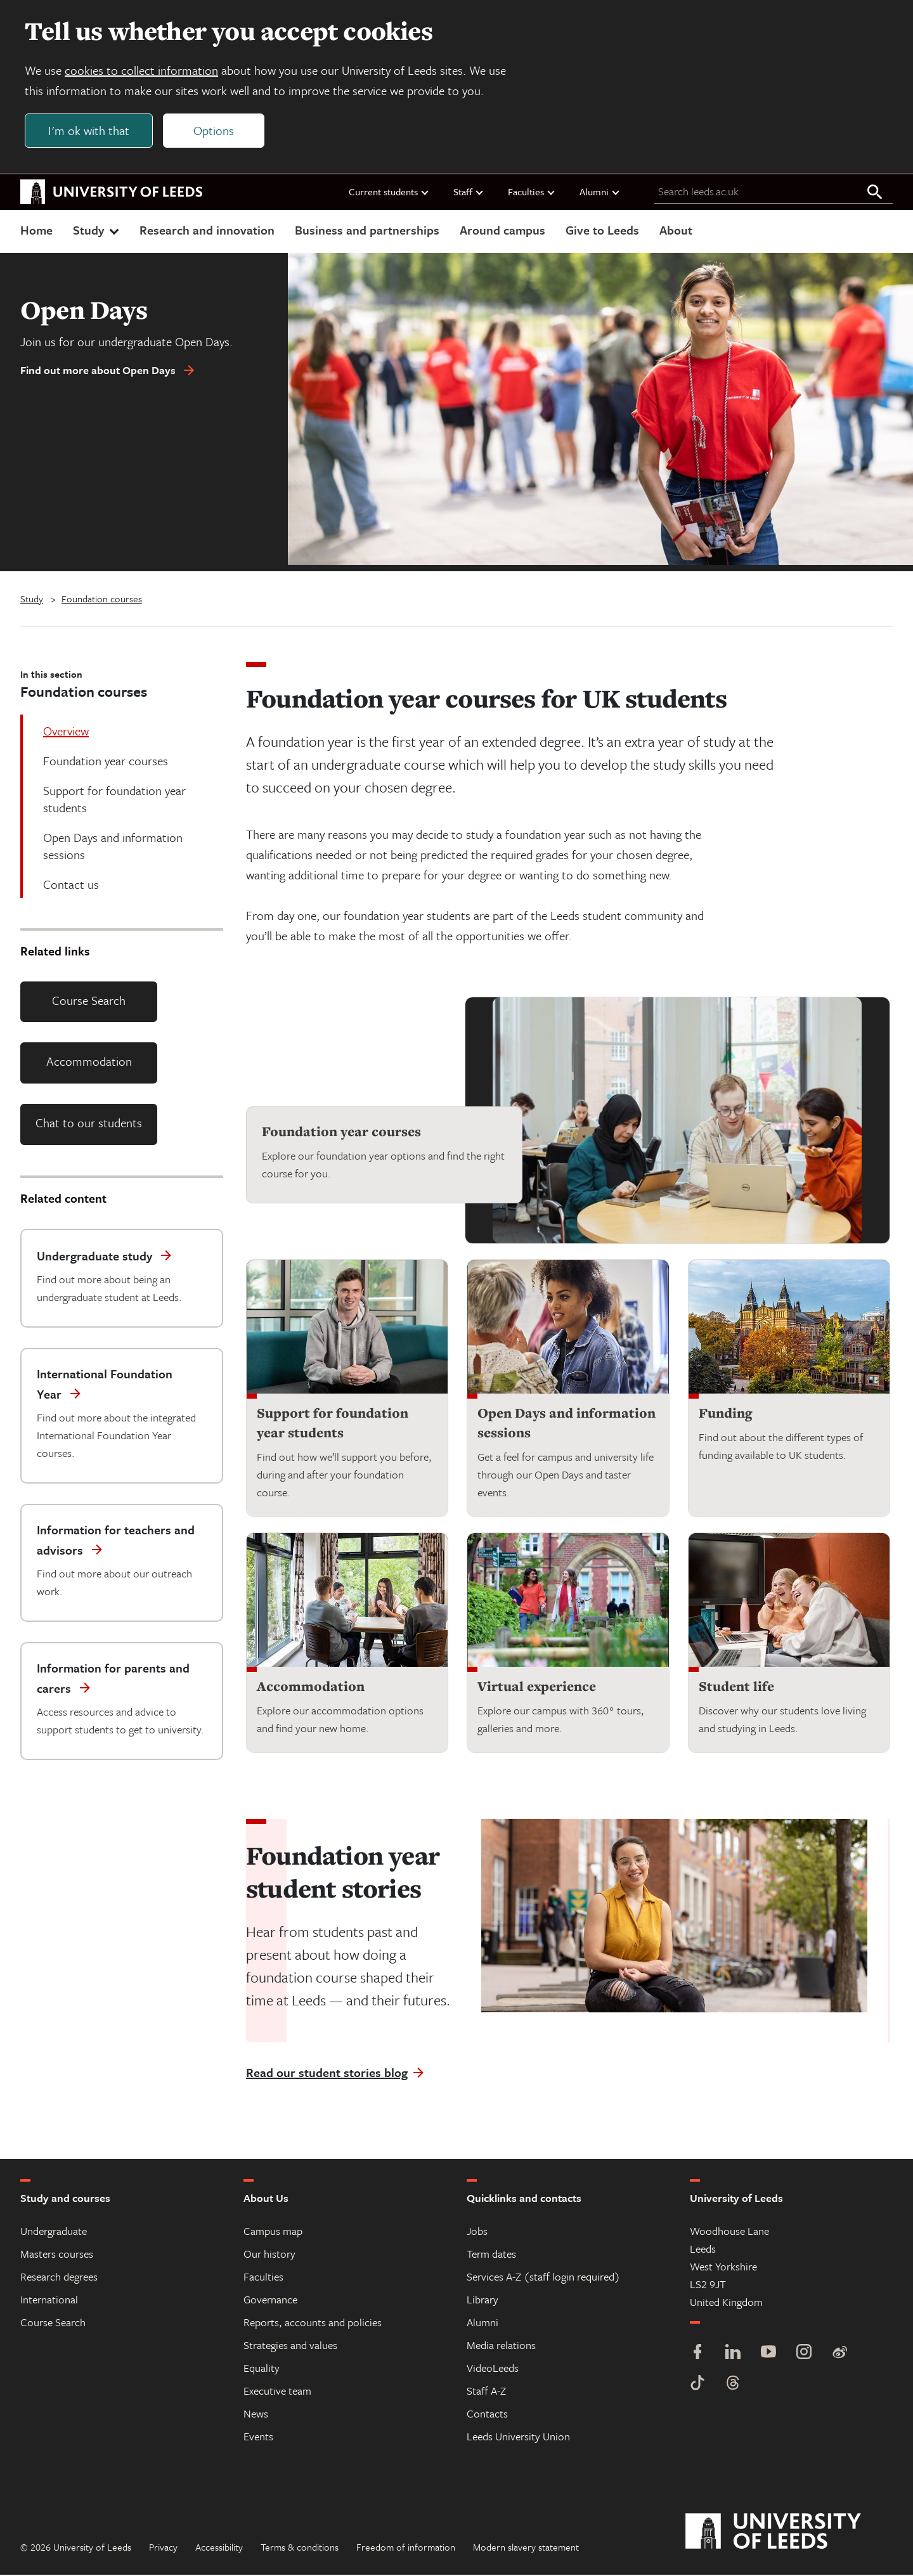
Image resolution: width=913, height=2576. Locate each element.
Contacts (487, 2415)
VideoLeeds (493, 2369)
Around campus (502, 230)
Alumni (600, 192)
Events (258, 2437)
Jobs (477, 2232)
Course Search (89, 1000)
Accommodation (89, 1062)
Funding (725, 1414)
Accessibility (219, 2548)
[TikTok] (697, 2385)
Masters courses (56, 2255)
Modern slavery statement (526, 2548)
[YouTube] (768, 2354)
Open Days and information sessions (566, 1424)
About (675, 230)
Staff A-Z (486, 2392)
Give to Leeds (602, 230)
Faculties (532, 192)
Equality (261, 2369)
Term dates (491, 2255)
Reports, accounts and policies (312, 2323)
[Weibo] (839, 2354)
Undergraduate (53, 2232)
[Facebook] (697, 2354)
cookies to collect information (142, 70)
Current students (389, 192)
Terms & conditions (300, 2548)
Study (97, 230)
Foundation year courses (341, 1132)
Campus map (272, 2232)
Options (214, 130)
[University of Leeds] (789, 2533)
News (255, 2415)
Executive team (277, 2392)
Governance (270, 2300)
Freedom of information (405, 2548)
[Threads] (733, 2385)
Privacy (163, 2548)
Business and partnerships (367, 230)
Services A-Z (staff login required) (543, 2278)
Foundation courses (102, 599)
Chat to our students (89, 1123)
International (49, 2300)
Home (36, 230)
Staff (468, 192)
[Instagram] (804, 2354)
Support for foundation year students (332, 1424)
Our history (269, 2255)
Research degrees (59, 2278)
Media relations (501, 2346)
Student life (736, 1687)
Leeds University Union (518, 2437)
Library (482, 2300)
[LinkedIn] (733, 2354)
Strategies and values (290, 2346)
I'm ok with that (89, 130)
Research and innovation (207, 230)
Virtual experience (536, 1687)
